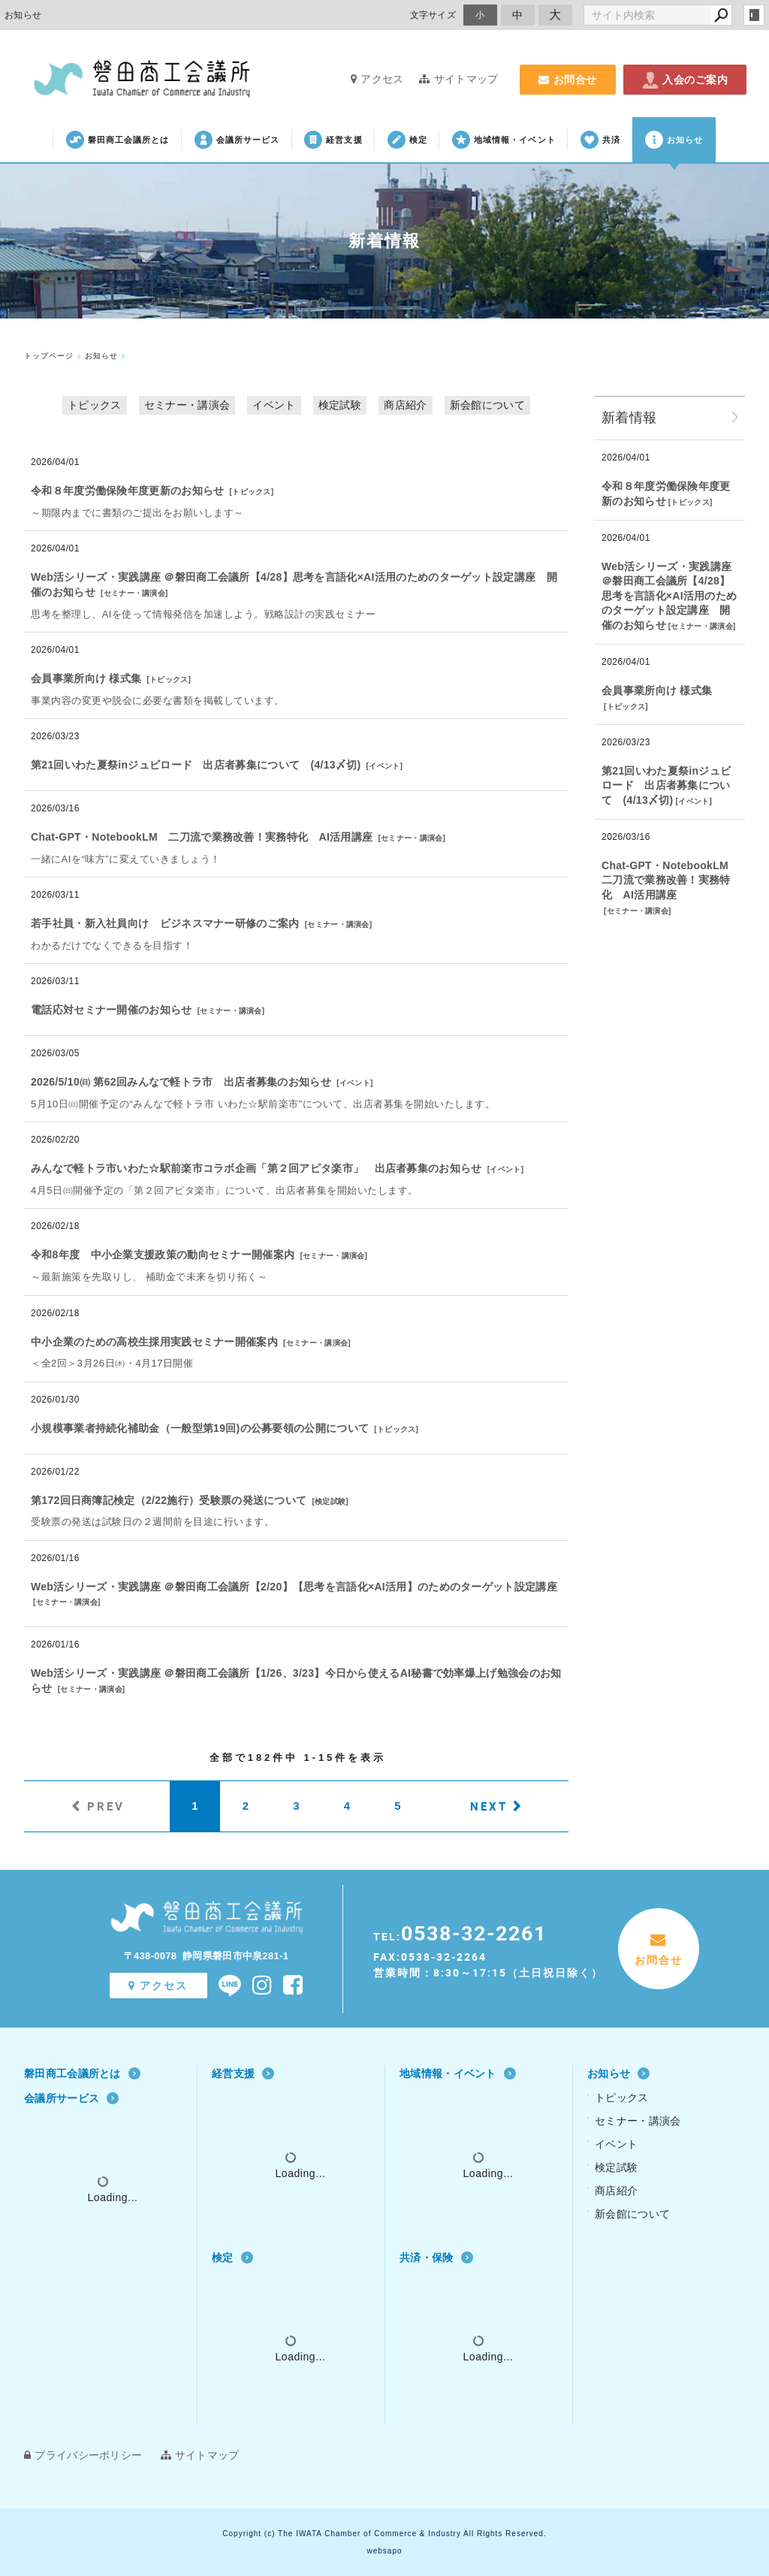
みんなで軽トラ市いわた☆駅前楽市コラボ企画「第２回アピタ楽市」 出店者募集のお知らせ (256, 1168)
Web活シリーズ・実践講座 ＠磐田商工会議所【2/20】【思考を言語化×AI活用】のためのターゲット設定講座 (294, 1587)
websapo (384, 2551)
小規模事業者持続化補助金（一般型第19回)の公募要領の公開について (200, 1428)
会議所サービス (237, 140)
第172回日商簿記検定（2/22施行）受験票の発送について (168, 1500)
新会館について (487, 405)
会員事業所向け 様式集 (86, 678)
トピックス (95, 405)
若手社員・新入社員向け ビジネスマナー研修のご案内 (165, 923)
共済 (600, 140)
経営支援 (333, 140)
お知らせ (674, 140)
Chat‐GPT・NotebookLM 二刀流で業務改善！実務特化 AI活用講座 (201, 837)
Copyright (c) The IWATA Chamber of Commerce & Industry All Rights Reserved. (384, 2533)
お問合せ (567, 80)
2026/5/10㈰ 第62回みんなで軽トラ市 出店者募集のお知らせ (181, 1082)
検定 (407, 140)
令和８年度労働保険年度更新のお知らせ (127, 491)
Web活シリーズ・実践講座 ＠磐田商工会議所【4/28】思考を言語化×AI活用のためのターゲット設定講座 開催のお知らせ (669, 595)
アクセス (377, 79)
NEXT (489, 1805)
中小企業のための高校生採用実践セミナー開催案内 (154, 1342)
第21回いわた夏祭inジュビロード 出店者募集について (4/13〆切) (195, 765)
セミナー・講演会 (187, 405)
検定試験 (339, 405)
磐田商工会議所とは (118, 140)
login (753, 15)
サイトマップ (458, 79)
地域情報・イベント (504, 140)
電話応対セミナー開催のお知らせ (111, 1010)
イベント (273, 405)
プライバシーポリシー (83, 2455)
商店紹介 (405, 405)
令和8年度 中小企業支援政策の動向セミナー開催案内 (162, 1255)
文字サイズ (433, 14)
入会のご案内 (685, 80)
